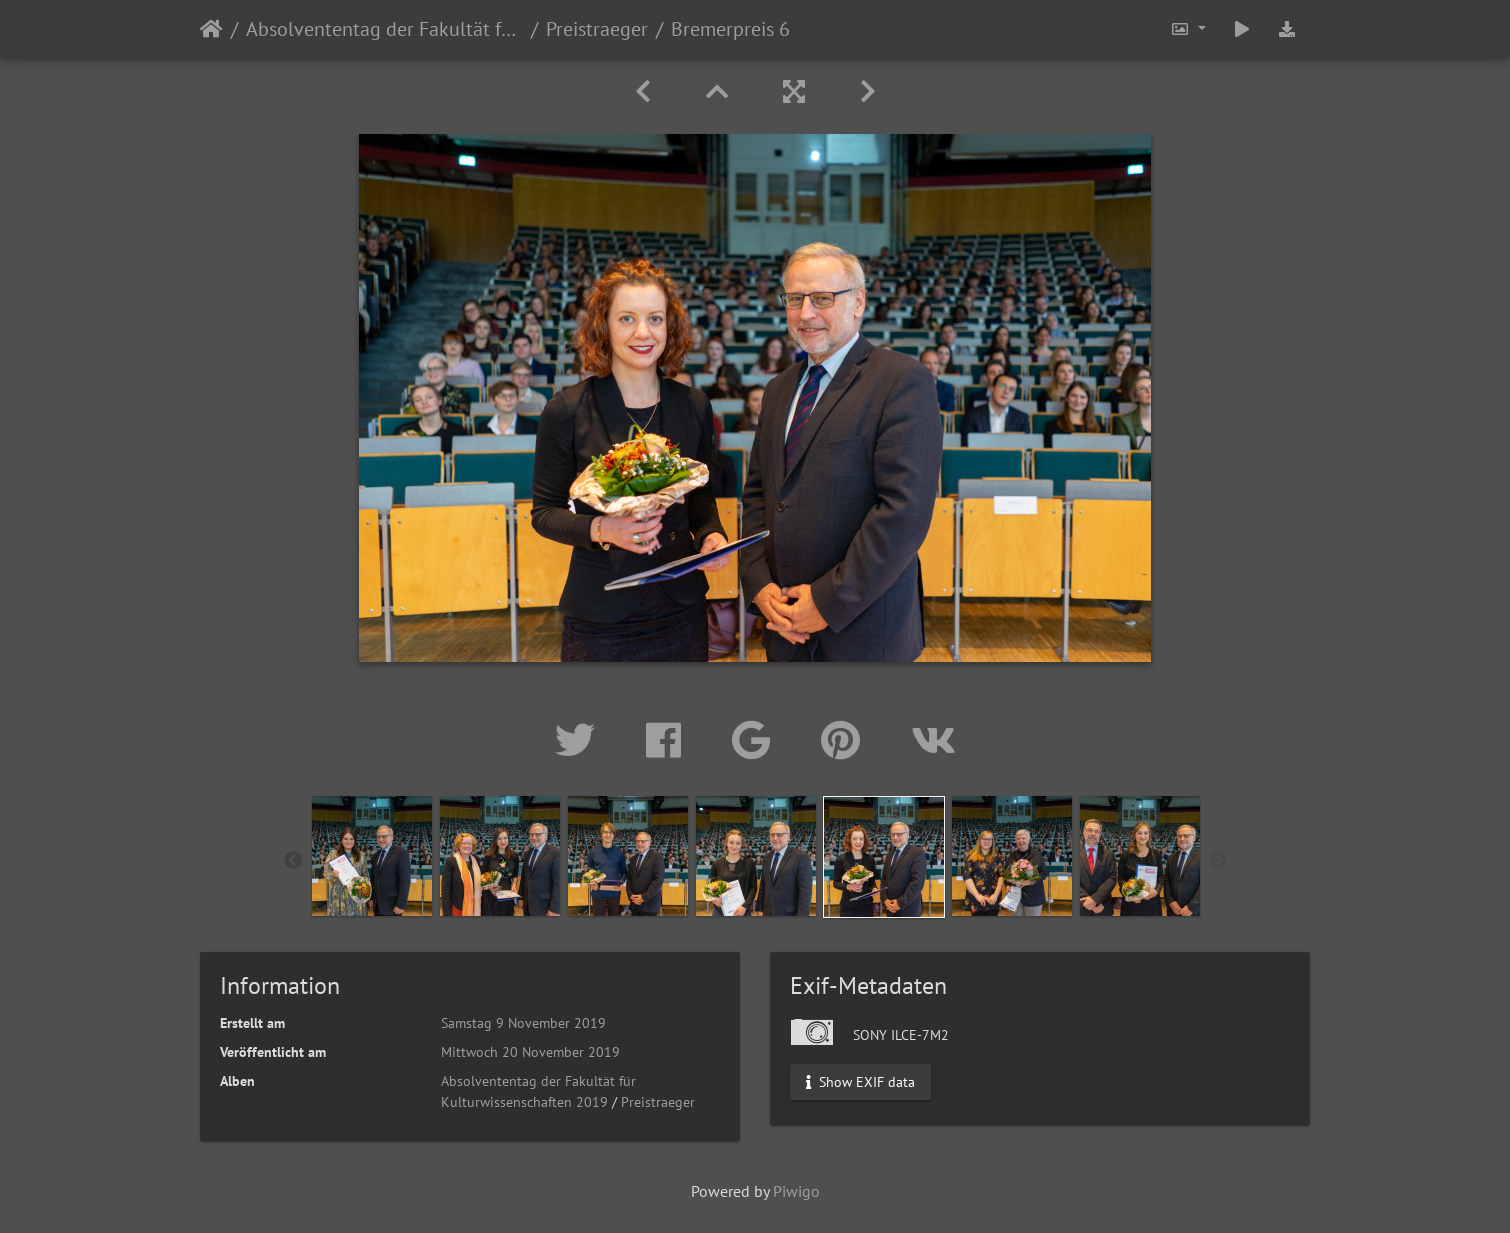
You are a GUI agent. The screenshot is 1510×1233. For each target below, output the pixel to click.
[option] (372, 856)
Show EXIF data (860, 1082)
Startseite (211, 29)
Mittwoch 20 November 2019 (530, 1052)
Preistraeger (597, 29)
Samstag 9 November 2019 (523, 1023)
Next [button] (1218, 861)
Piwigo (796, 1191)
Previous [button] (293, 861)
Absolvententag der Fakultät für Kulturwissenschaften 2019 (384, 29)
